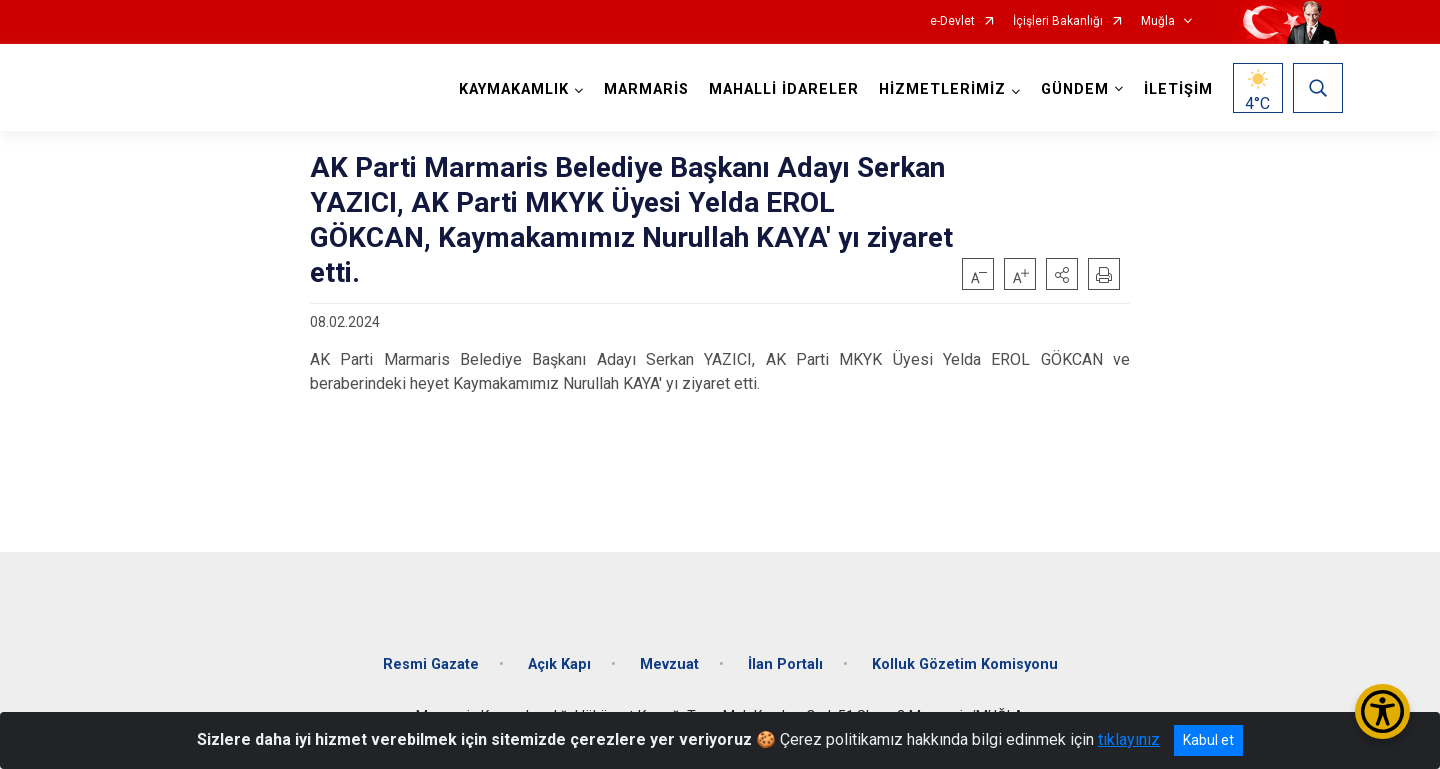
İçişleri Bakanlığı (1058, 21)
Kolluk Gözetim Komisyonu (965, 664)
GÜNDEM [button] (1075, 89)
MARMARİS (646, 89)
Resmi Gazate (431, 664)
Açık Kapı (559, 664)
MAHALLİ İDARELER (784, 89)
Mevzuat (669, 664)
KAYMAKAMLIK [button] (514, 89)
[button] (1062, 274)
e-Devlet (952, 21)
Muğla (1158, 21)
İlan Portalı (785, 664)
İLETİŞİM (1178, 89)
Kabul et (1208, 740)
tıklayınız (1129, 739)
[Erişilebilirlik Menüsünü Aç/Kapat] (1382, 711)
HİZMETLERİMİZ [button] (942, 89)
